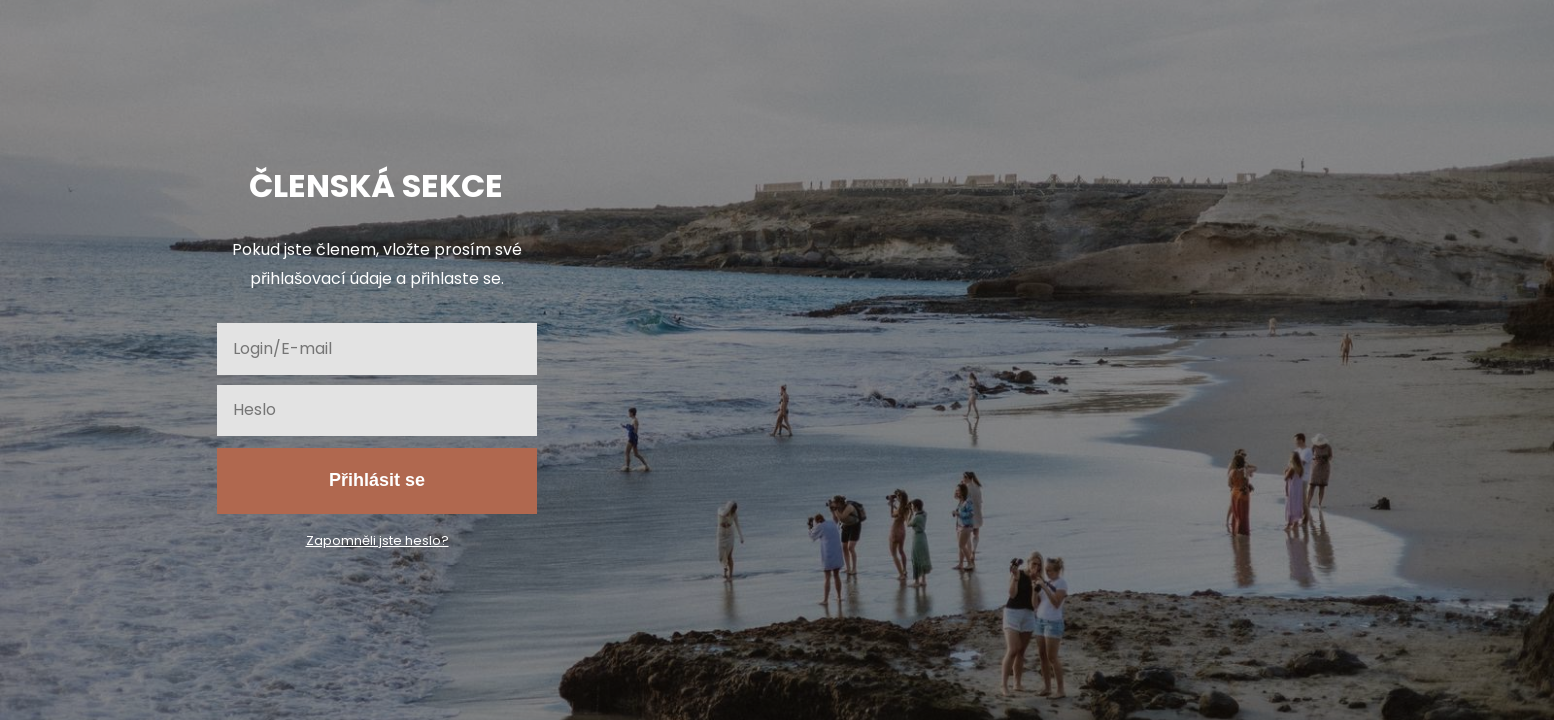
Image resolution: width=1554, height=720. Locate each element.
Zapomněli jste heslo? (377, 540)
